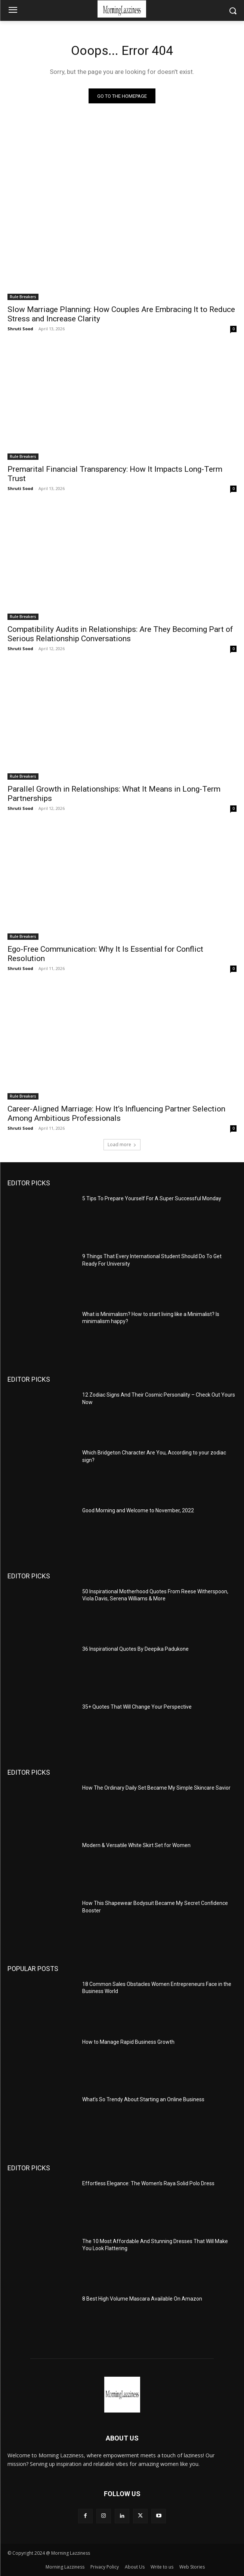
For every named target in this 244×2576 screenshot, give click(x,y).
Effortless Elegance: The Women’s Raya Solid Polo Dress (148, 2183)
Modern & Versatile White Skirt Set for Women (136, 1845)
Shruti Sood (20, 328)
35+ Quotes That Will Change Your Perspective (137, 1707)
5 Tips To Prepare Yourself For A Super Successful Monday (151, 1198)
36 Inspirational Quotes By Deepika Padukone (135, 1649)
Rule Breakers (23, 296)
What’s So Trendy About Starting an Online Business (143, 2099)
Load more (122, 1144)
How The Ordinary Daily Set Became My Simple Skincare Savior (156, 1788)
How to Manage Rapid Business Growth (129, 2042)
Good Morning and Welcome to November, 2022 (138, 1510)
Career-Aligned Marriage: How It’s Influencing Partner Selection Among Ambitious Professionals (116, 1113)
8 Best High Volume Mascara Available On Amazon (142, 2299)
